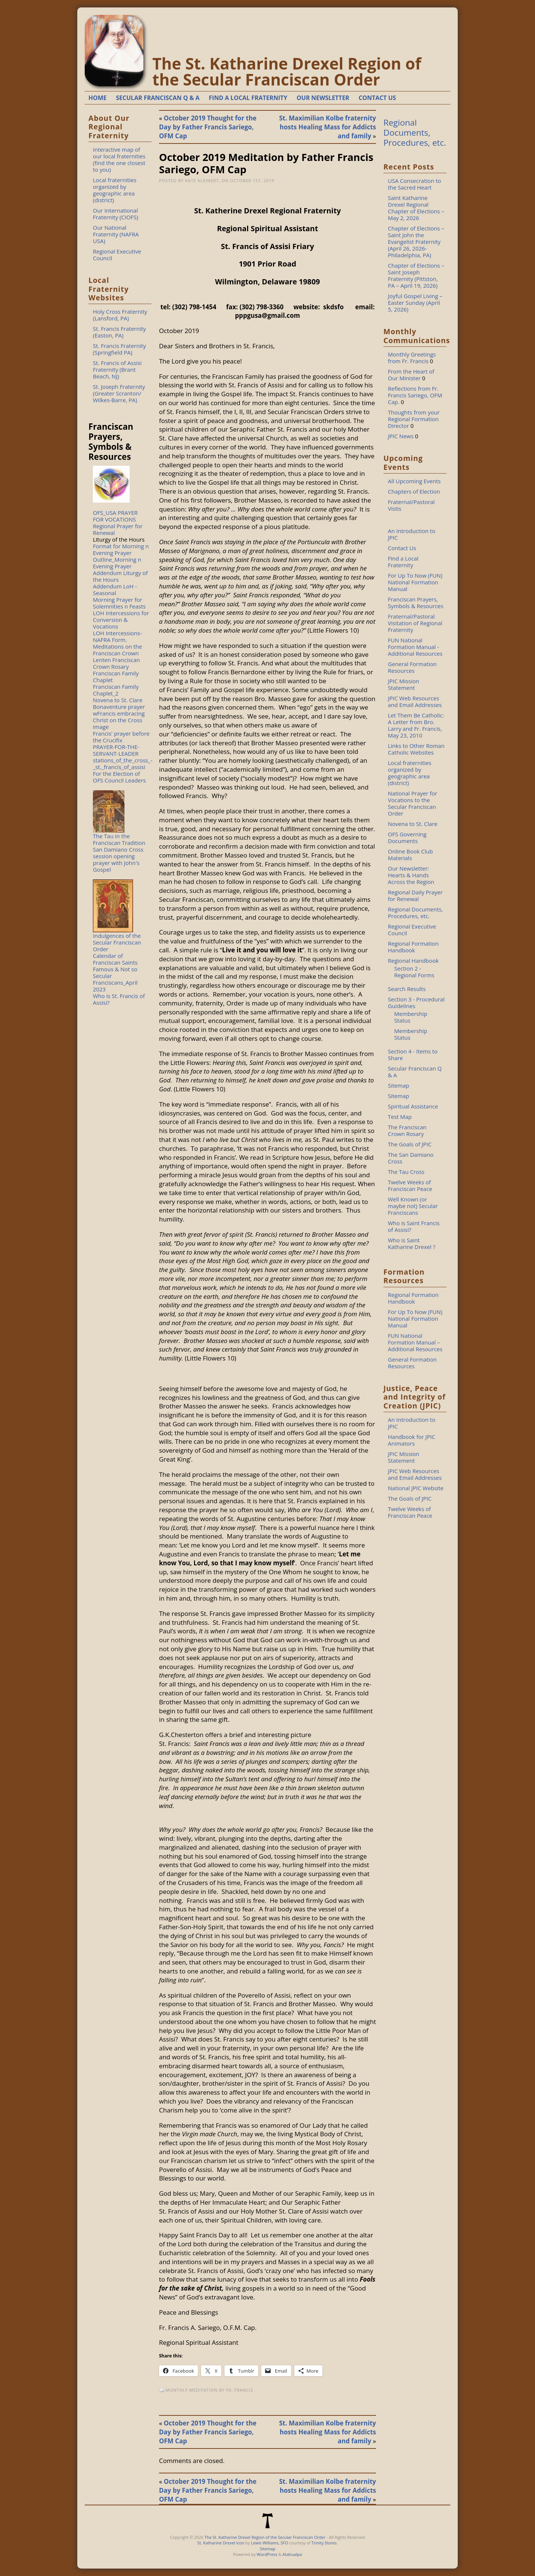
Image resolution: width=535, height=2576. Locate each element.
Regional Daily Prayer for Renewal (415, 895)
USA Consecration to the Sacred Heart (414, 184)
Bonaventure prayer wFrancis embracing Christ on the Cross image (119, 716)
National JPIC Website (416, 1488)
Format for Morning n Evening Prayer (121, 549)
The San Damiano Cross (411, 1158)
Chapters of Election (414, 491)
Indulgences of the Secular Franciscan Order (117, 942)
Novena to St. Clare (117, 700)
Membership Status (410, 1017)
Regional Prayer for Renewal (118, 529)
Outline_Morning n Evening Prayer (117, 563)
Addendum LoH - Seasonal (115, 589)
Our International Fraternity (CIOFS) (115, 214)
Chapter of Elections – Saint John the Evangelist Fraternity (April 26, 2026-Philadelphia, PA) (416, 242)
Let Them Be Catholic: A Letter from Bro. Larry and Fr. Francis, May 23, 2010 (416, 725)
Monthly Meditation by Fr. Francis (209, 2390)
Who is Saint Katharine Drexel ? (411, 1243)
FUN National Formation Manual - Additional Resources (415, 646)
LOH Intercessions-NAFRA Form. (117, 636)
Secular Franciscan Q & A (415, 1072)
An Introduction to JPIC (411, 534)
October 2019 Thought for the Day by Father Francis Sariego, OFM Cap (207, 127)
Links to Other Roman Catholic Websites (416, 749)
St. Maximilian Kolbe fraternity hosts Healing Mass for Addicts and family (327, 127)
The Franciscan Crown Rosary (407, 1130)
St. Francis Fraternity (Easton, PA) (119, 332)
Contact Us (402, 548)
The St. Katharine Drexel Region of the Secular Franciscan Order (286, 71)
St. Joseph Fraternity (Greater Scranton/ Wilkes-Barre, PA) (119, 393)
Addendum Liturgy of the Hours (120, 576)
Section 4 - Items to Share (413, 1054)
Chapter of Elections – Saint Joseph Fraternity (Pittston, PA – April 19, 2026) (416, 275)
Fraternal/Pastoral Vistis (411, 505)
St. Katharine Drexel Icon (220, 2543)
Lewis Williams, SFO (269, 2543)
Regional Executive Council (117, 255)
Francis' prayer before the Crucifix (121, 737)
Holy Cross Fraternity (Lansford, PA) (120, 315)
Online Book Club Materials (410, 855)
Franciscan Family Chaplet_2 (116, 690)
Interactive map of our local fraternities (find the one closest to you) (119, 159)
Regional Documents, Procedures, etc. (414, 132)
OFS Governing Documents (407, 837)
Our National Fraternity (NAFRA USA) (116, 234)
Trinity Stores (324, 2543)
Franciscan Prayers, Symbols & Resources (415, 602)
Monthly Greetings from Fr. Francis (412, 358)
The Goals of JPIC (410, 1144)
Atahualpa (292, 2554)
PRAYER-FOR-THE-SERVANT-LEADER (116, 750)
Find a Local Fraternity (403, 562)
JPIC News (401, 436)
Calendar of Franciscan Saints (115, 959)
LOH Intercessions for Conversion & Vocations (121, 619)
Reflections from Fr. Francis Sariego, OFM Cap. (415, 395)
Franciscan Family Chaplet (116, 676)
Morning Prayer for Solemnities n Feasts (119, 603)
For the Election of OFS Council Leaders (119, 777)
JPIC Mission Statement (403, 684)
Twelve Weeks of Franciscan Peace (410, 1185)
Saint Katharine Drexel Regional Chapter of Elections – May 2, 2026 (416, 208)
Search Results (407, 988)
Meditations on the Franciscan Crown (117, 650)
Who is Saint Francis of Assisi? (414, 1226)
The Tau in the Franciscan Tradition (119, 839)
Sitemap (398, 1085)
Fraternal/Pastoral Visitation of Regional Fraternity (415, 623)
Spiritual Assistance (413, 1106)
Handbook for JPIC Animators (411, 1440)
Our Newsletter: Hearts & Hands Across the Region (411, 875)
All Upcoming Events (414, 481)
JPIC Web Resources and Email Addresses (415, 701)
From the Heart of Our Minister (411, 375)
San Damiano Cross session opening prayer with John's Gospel (118, 859)
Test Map (400, 1116)
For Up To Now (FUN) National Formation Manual (415, 582)
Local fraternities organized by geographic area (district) (114, 190)
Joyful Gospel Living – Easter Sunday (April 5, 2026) (415, 302)
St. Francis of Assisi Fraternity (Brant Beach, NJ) (117, 369)
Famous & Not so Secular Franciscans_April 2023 (115, 979)
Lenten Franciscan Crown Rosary (116, 663)
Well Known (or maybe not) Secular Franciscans (413, 1205)
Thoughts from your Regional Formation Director (414, 419)
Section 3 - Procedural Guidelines (416, 1002)
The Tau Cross (406, 1171)
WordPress (267, 2554)
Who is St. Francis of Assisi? (119, 999)
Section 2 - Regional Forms (414, 972)
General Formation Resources (412, 667)
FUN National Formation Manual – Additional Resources (415, 1342)
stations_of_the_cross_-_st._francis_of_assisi (122, 763)
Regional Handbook (413, 960)
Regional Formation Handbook (413, 947)
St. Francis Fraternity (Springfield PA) (119, 349)
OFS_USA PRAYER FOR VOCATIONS (115, 516)
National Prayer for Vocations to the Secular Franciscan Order (412, 803)
